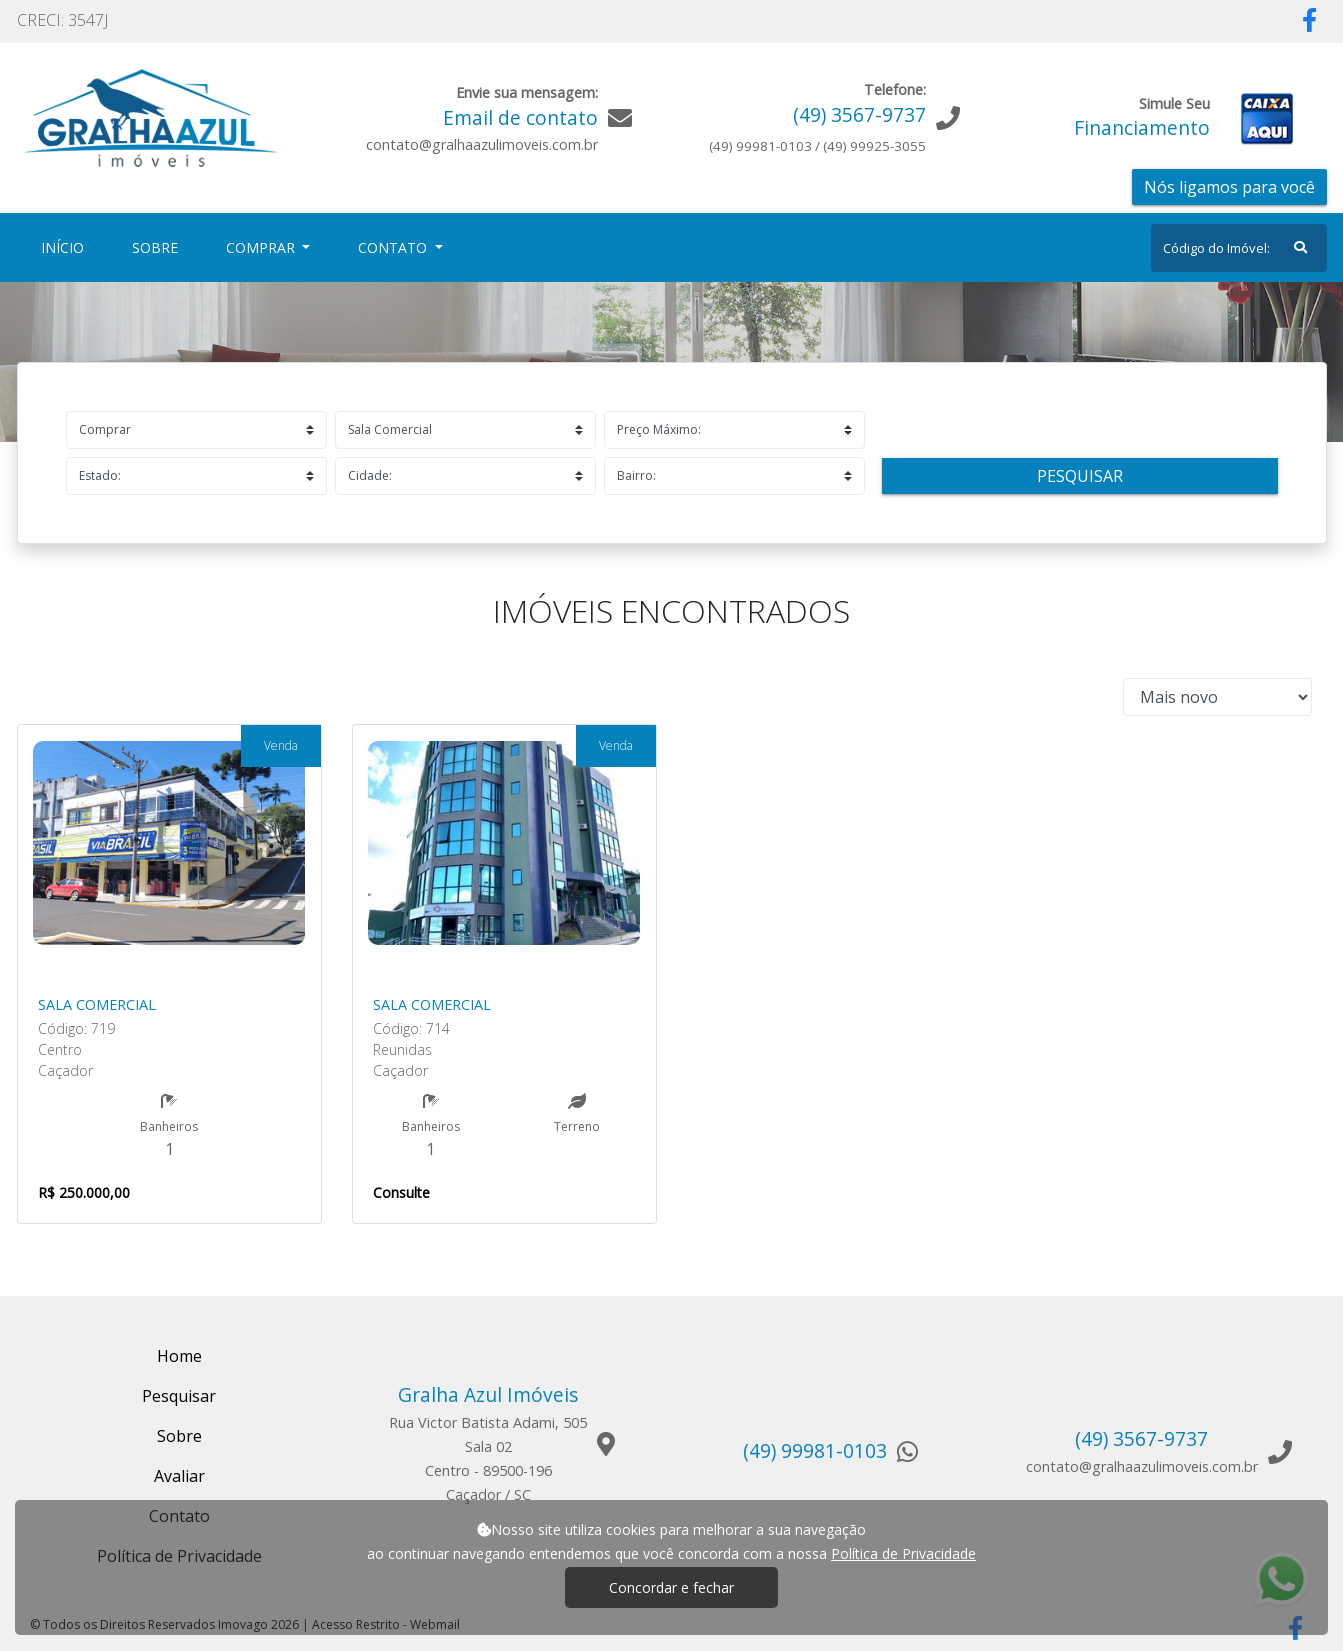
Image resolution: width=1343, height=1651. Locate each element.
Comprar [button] (262, 247)
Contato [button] (394, 247)
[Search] (1239, 248)
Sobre (159, 246)
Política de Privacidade (903, 1553)
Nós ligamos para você (1229, 187)
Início (66, 246)
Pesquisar (1080, 476)
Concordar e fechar (671, 1587)
